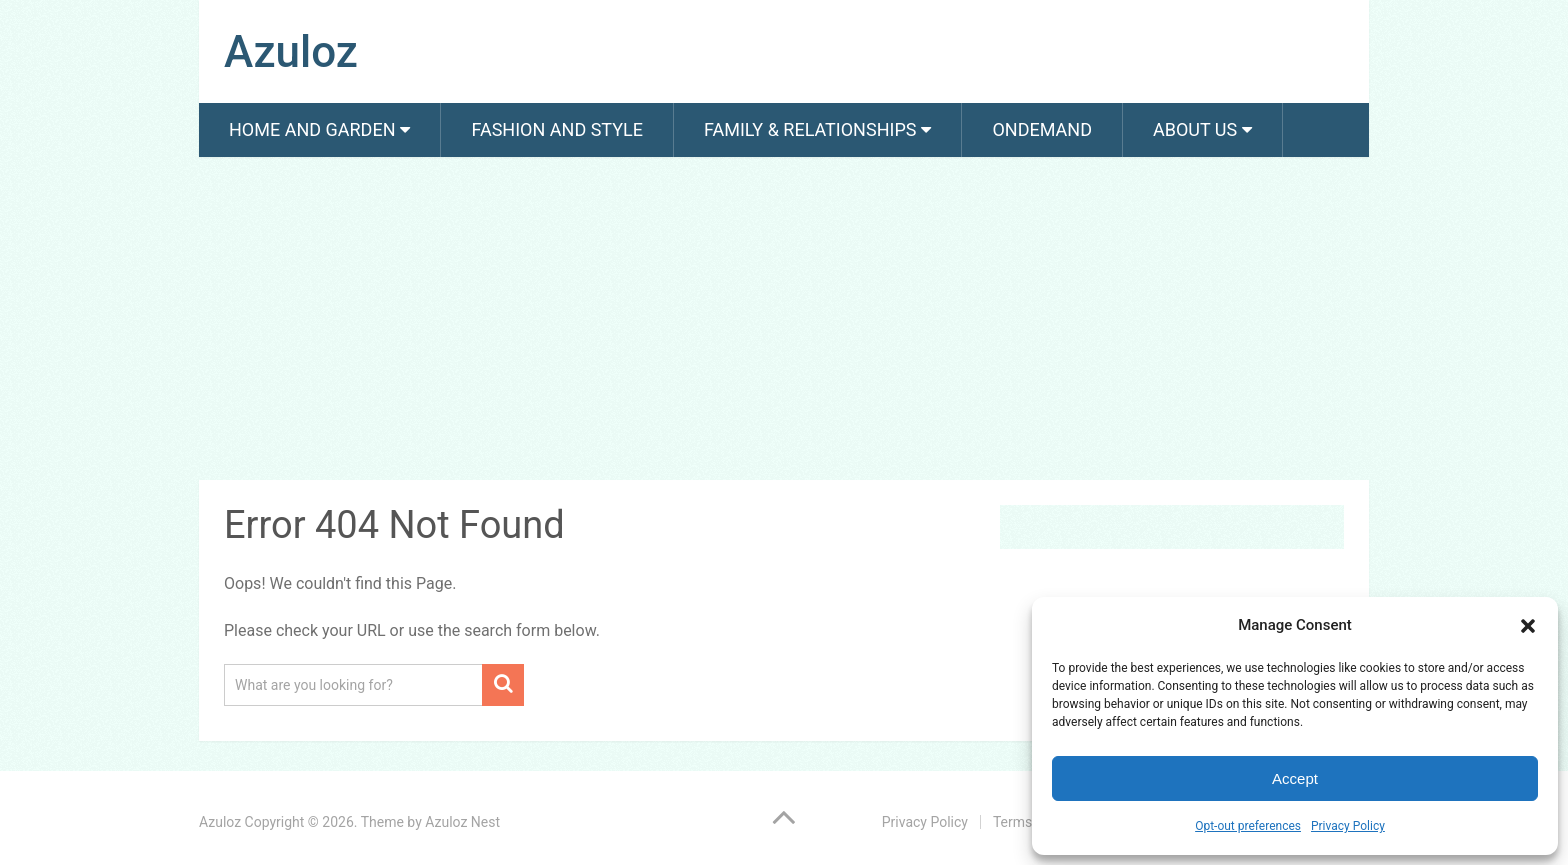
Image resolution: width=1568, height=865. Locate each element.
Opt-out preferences (1248, 826)
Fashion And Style (556, 129)
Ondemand (1042, 129)
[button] (1528, 626)
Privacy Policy (1348, 826)
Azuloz (291, 52)
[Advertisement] (784, 322)
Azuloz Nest (462, 822)
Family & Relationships (810, 129)
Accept (1295, 778)
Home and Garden (312, 129)
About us (1195, 129)
